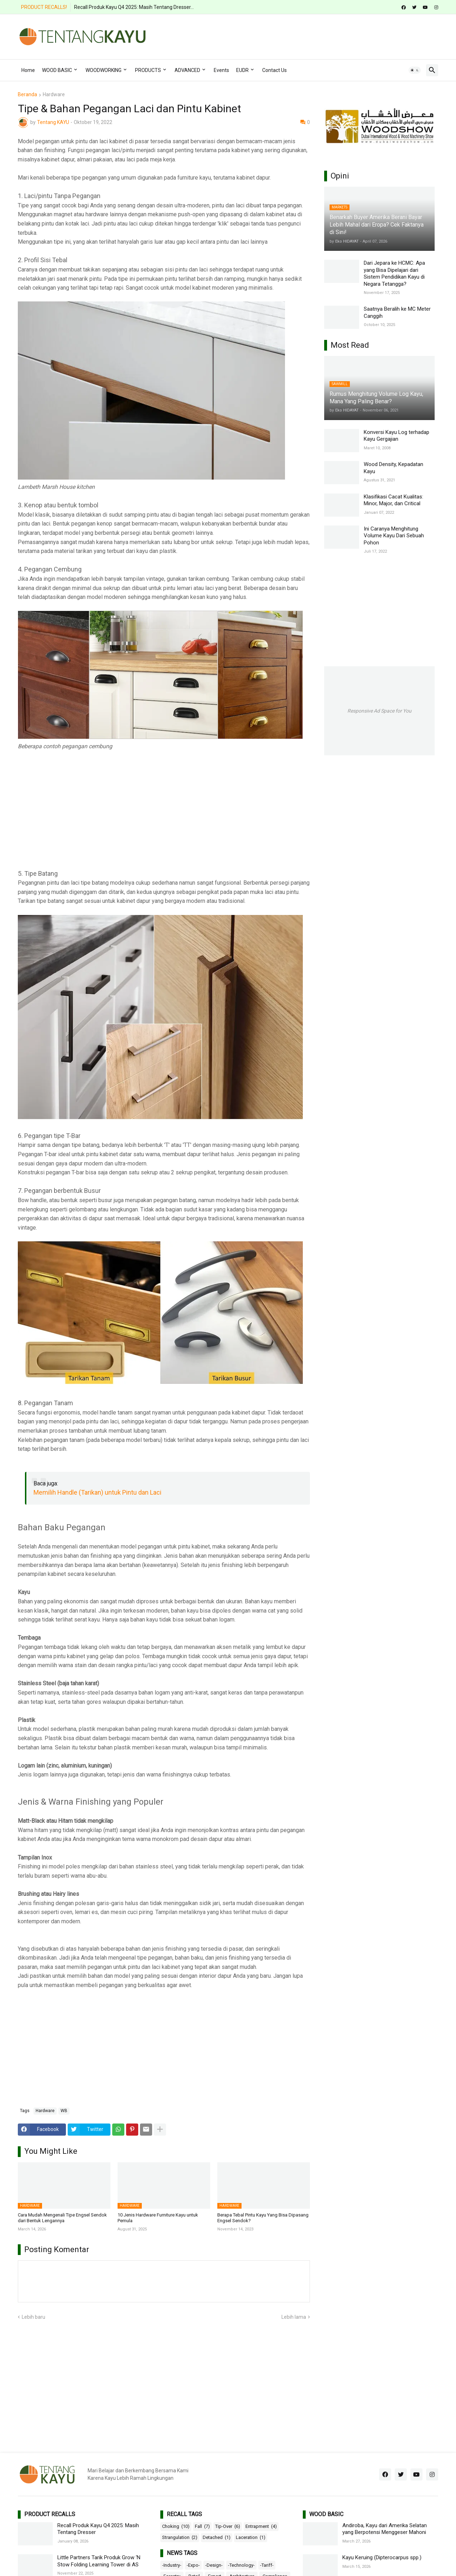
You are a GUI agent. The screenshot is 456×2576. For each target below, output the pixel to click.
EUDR (242, 70)
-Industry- (171, 2565)
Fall (202, 2526)
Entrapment (261, 2526)
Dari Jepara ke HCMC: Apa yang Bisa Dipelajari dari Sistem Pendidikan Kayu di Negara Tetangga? (394, 273)
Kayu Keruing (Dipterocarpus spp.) (381, 2557)
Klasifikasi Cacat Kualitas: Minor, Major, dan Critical (393, 500)
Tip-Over (227, 2526)
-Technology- (241, 2565)
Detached (216, 2537)
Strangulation (179, 2537)
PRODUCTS (148, 70)
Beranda (27, 94)
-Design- (214, 2565)
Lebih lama (293, 2317)
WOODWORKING (103, 70)
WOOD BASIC (57, 70)
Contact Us (274, 70)
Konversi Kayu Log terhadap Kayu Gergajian (396, 436)
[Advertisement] (308, 36)
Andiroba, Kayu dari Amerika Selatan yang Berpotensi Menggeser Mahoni (384, 2529)
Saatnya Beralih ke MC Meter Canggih (397, 312)
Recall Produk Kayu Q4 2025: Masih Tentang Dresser (98, 2529)
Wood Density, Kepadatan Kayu (393, 468)
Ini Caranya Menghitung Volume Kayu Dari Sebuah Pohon (394, 536)
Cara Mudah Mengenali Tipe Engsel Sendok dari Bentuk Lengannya (62, 2218)
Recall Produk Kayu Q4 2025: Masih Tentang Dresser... (134, 7)
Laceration (250, 2537)
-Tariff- (267, 2565)
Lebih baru (33, 2317)
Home (28, 70)
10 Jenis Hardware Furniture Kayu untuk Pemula (158, 2218)
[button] (415, 70)
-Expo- (193, 2565)
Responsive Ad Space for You (379, 711)
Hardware (54, 94)
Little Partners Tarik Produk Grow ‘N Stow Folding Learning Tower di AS (98, 2561)
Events (221, 70)
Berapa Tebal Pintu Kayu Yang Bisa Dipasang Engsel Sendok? (263, 2218)
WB (64, 2110)
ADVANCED (187, 70)
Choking (176, 2526)
